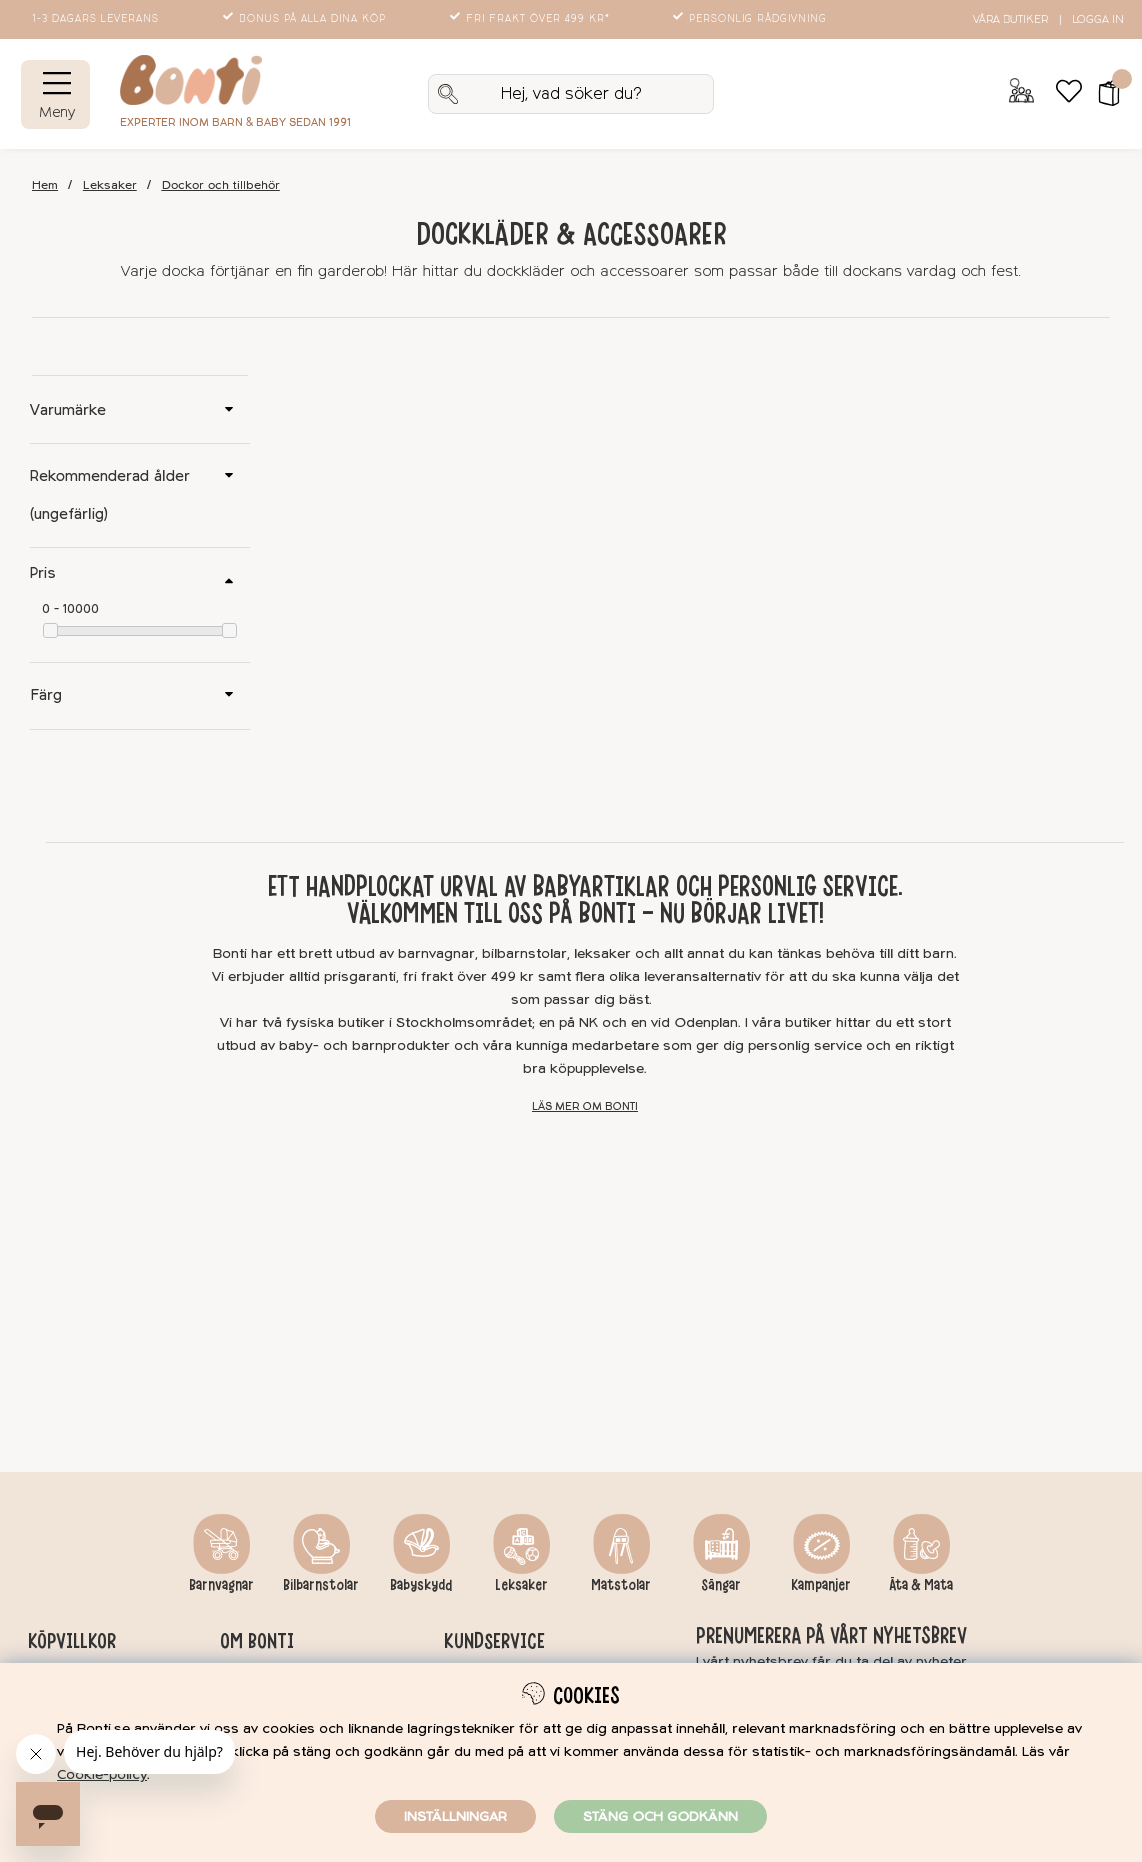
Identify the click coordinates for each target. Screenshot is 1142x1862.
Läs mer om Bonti (585, 1106)
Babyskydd (421, 1585)
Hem (45, 185)
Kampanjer (821, 1585)
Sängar (721, 1585)
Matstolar (621, 1585)
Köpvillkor (72, 1641)
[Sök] (571, 94)
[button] (1102, 94)
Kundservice (494, 1641)
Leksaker (110, 185)
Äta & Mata (921, 1585)
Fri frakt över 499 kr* (531, 19)
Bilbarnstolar (321, 1585)
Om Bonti (257, 1641)
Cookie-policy (102, 1774)
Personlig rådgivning (751, 19)
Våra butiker (1010, 19)
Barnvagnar (221, 1585)
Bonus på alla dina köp (306, 19)
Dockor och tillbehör (221, 185)
